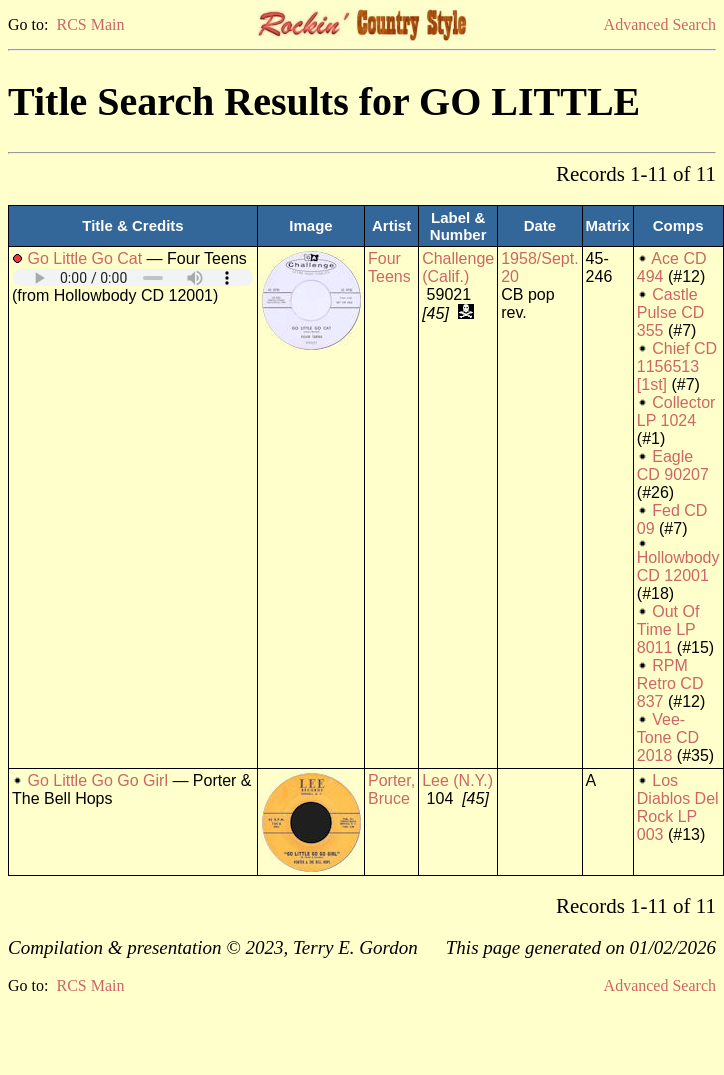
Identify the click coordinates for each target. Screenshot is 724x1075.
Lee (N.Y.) (457, 780)
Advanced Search (660, 24)
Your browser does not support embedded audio (133, 277)
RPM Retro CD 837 (670, 683)
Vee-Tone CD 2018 (668, 737)
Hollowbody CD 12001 (678, 566)
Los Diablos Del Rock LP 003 (678, 807)
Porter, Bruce (391, 789)
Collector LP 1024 (676, 411)
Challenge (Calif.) (458, 267)
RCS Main (90, 24)
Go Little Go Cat (84, 258)
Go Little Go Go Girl (97, 780)
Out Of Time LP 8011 (668, 629)
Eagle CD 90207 (673, 465)
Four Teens (389, 267)
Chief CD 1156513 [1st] (677, 366)
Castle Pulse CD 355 (671, 312)
